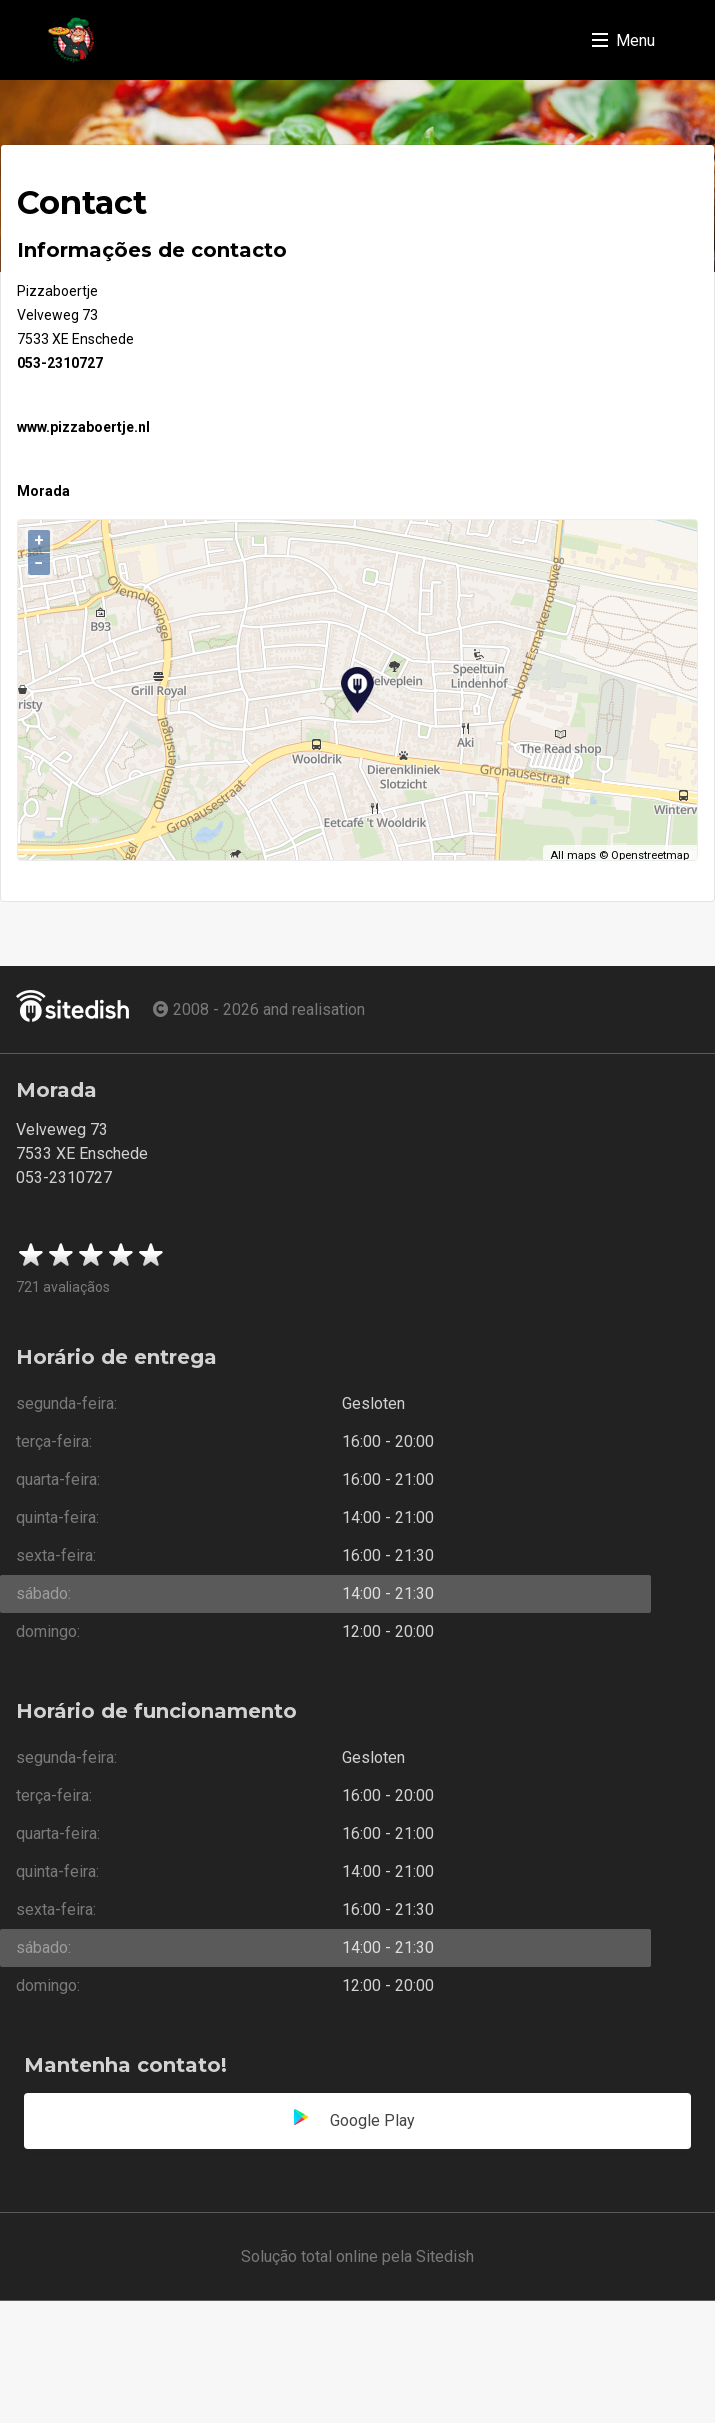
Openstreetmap (650, 855)
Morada (43, 491)
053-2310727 (60, 363)
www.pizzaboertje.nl (83, 427)
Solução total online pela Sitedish (357, 2256)
